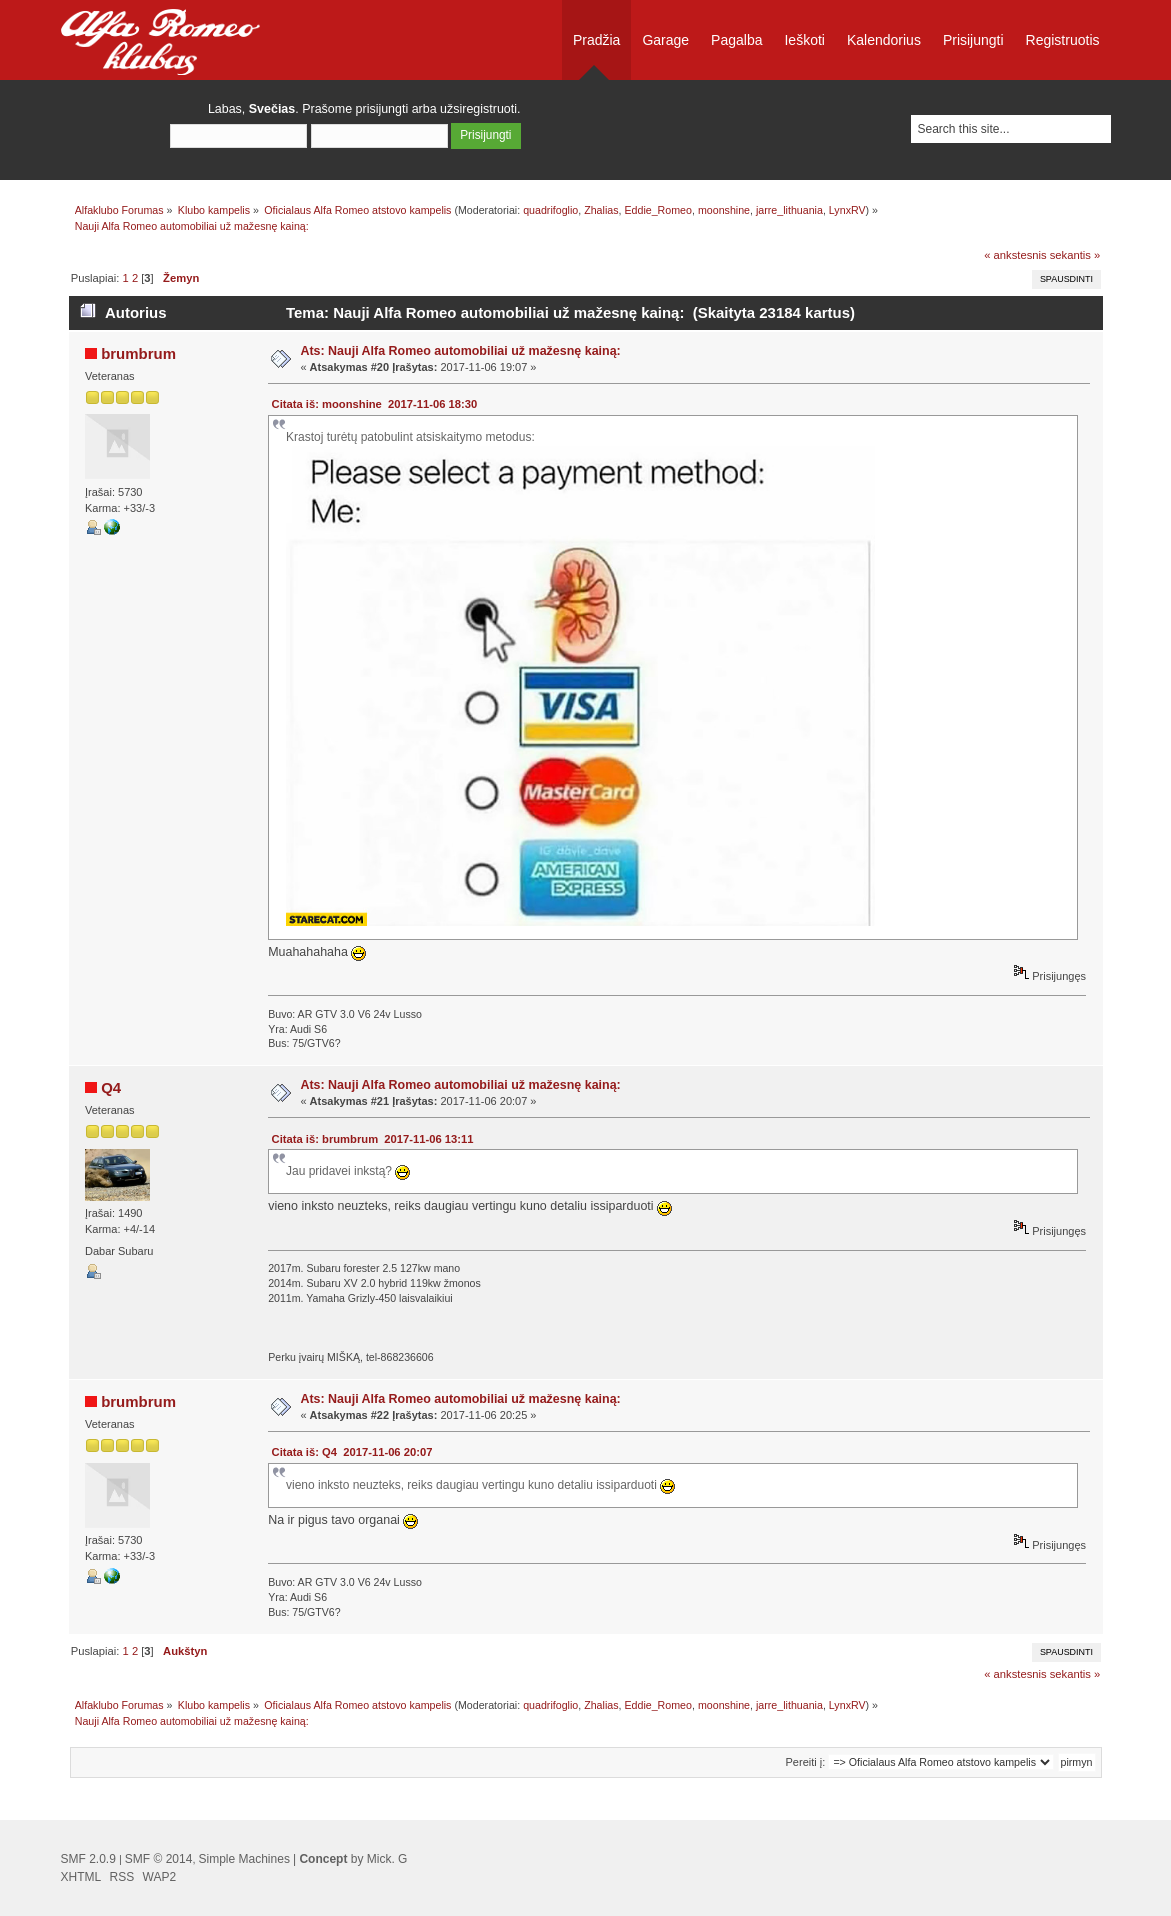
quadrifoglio (550, 210)
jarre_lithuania (789, 210)
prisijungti (382, 109)
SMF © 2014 (159, 1859)
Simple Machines (244, 1859)
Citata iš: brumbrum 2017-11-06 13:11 (373, 1139)
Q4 (111, 1087)
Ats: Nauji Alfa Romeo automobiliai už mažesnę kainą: (460, 351)
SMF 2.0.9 (88, 1859)
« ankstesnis (1015, 255)
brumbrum (138, 353)
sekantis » (1075, 255)
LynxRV (847, 210)
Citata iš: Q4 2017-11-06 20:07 (352, 1452)
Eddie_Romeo (658, 210)
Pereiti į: (806, 1762)
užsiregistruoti (478, 109)
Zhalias (601, 210)
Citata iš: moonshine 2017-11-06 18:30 (375, 404)
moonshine (724, 210)
